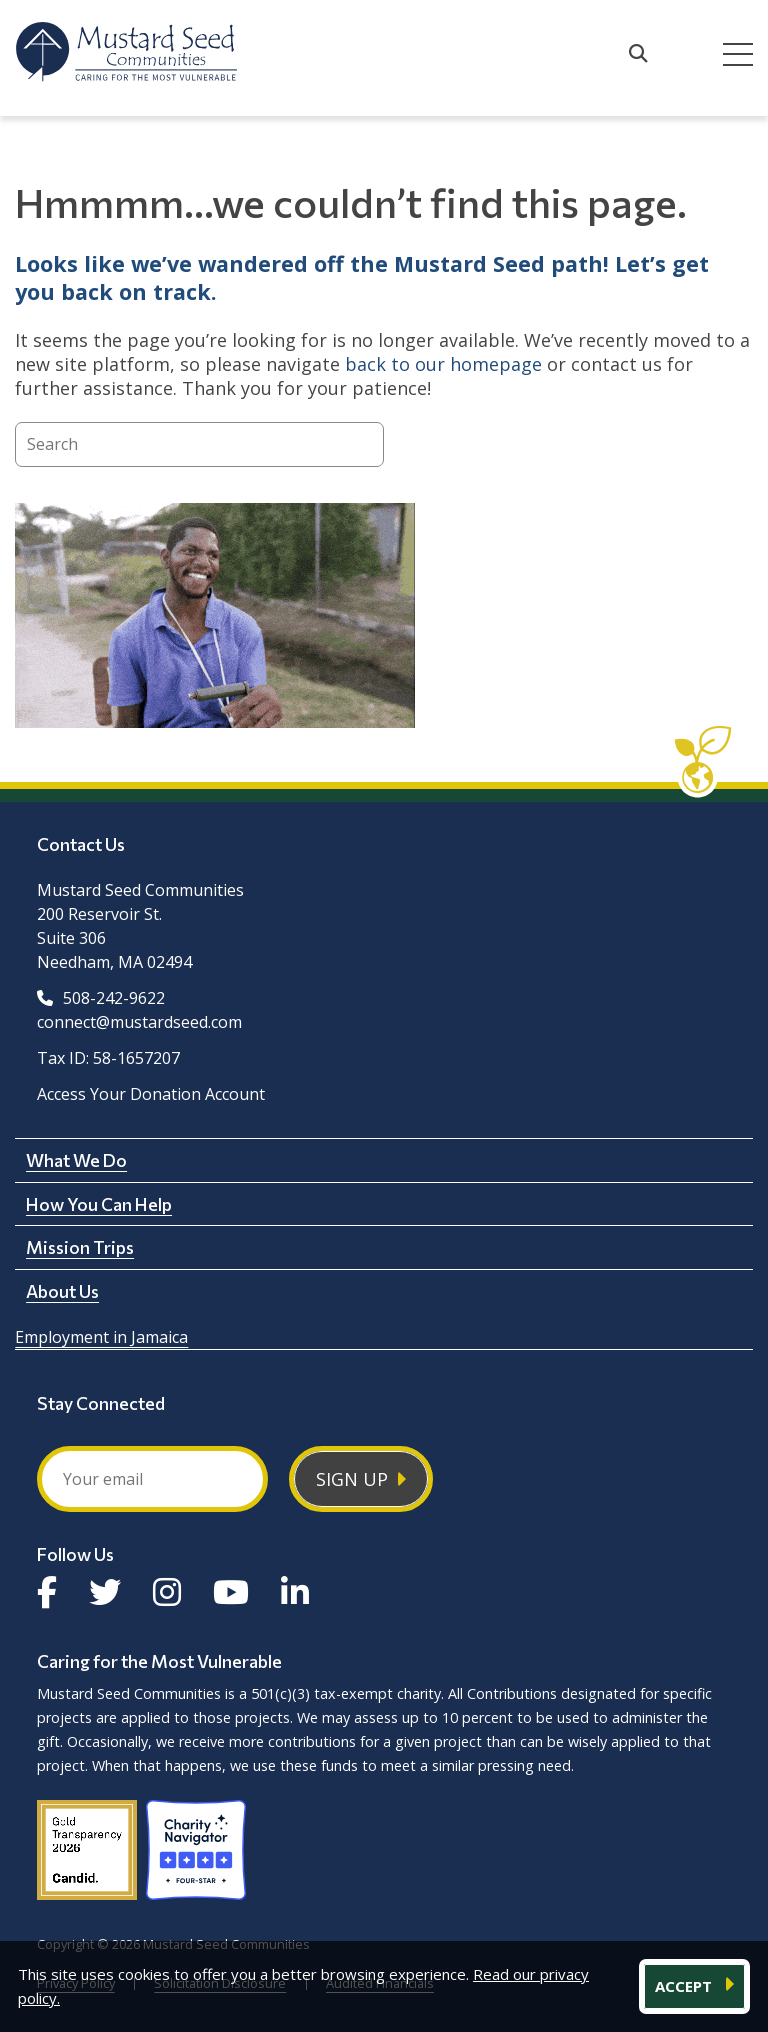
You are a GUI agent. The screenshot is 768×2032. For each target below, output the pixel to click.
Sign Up (352, 1479)
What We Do (76, 1160)
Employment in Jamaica (101, 1337)
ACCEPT (685, 1986)
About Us (62, 1291)
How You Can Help (99, 1204)
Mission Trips (80, 1247)
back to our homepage (443, 364)
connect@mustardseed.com (139, 1022)
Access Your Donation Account (151, 1094)
